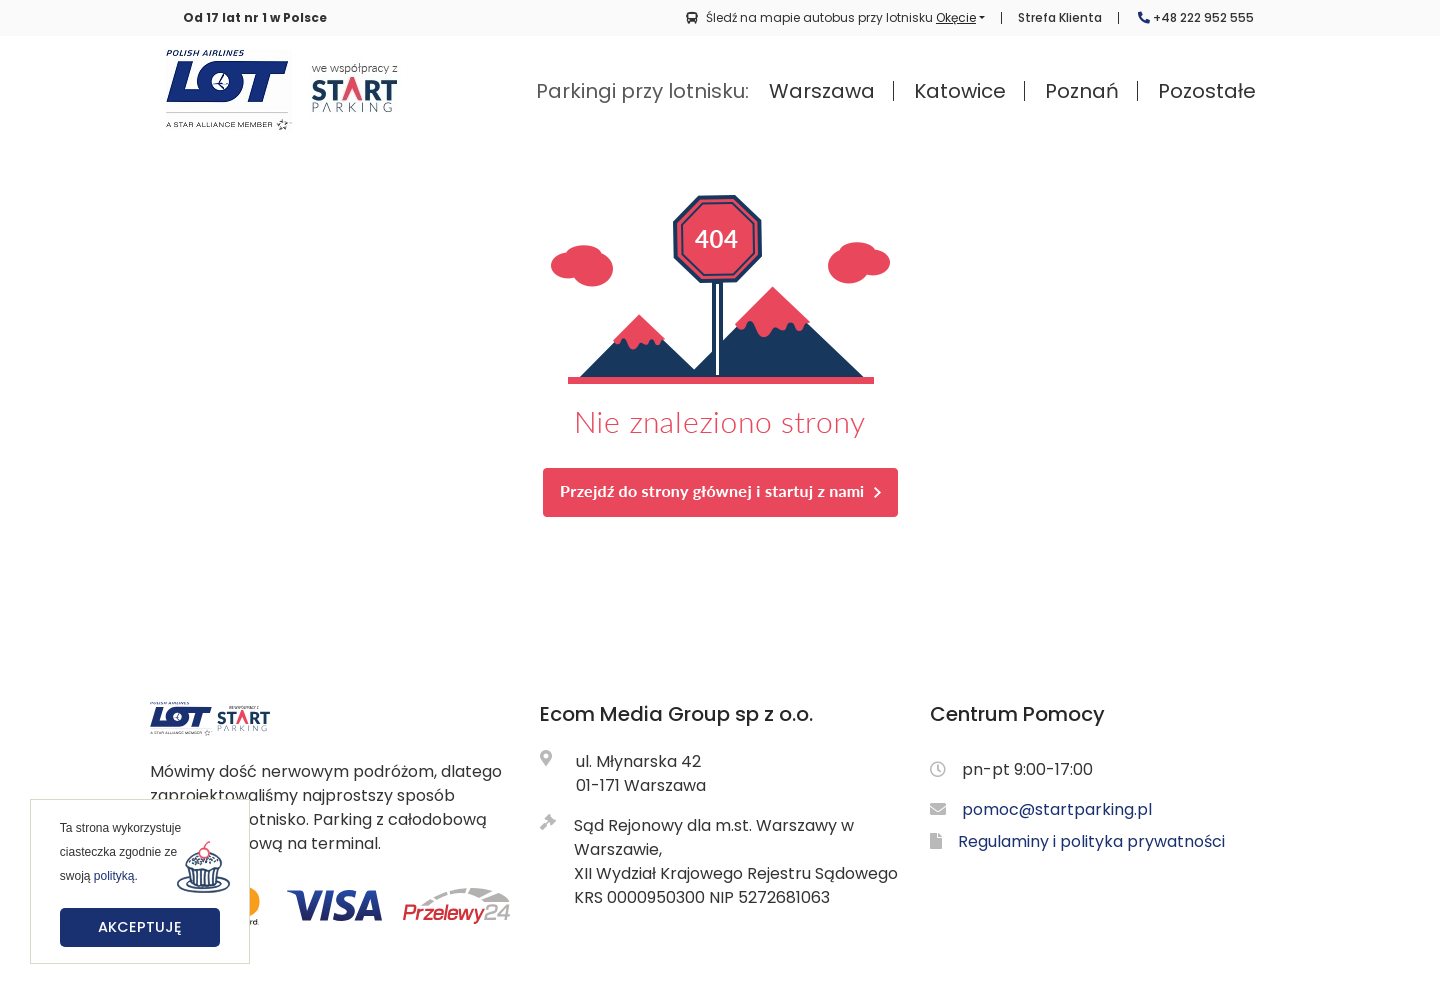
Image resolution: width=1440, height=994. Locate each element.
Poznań (1082, 91)
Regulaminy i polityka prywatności (1091, 841)
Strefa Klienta (1060, 18)
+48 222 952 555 (1196, 18)
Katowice (960, 91)
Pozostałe (1207, 91)
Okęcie (956, 17)
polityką (114, 876)
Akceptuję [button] (140, 927)
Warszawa (822, 91)
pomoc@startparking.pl (1057, 809)
